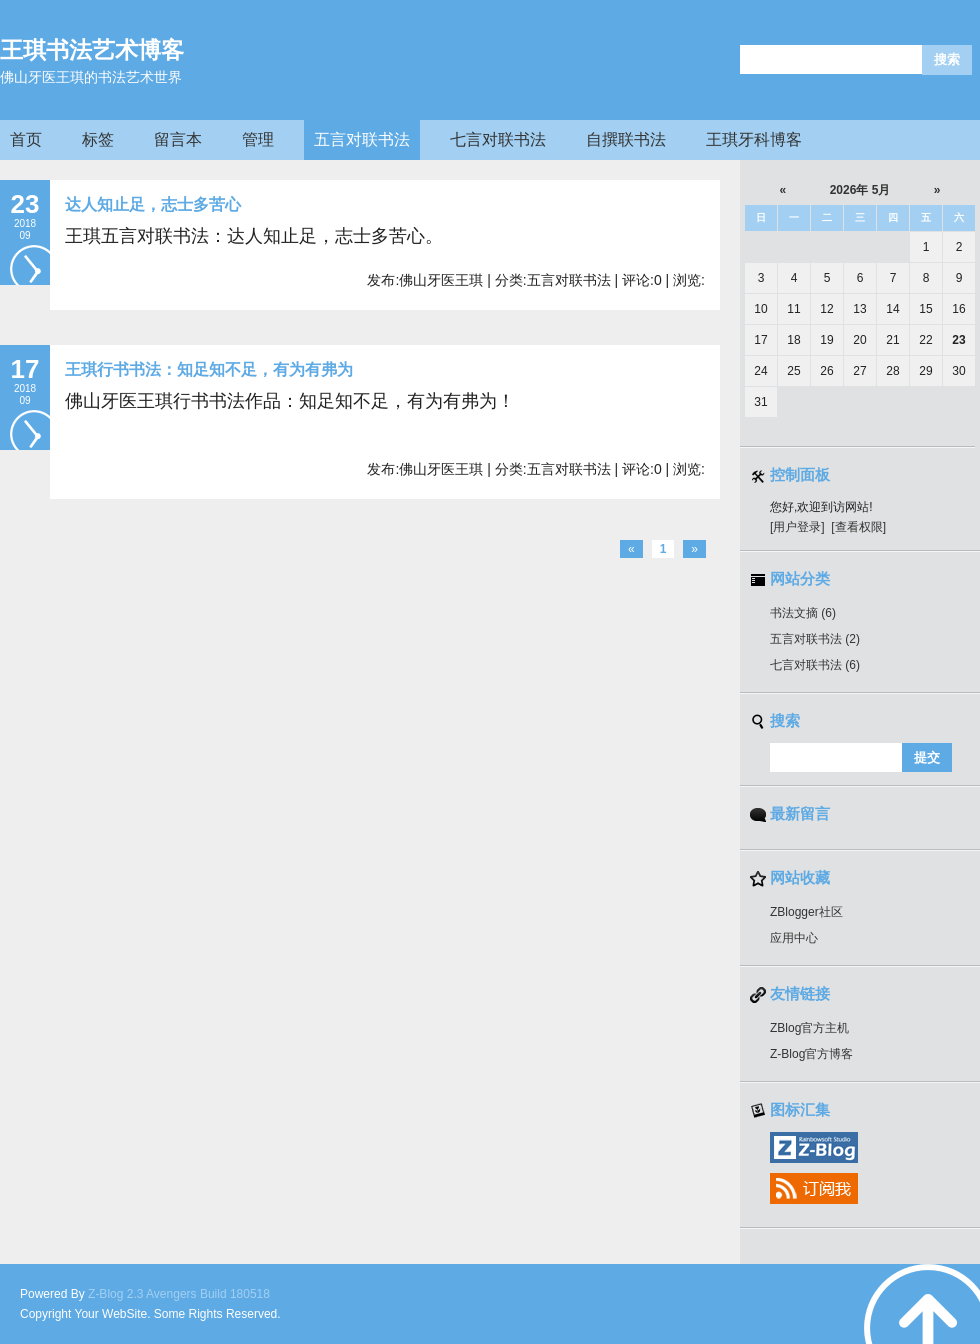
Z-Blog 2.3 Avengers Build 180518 (179, 1294)
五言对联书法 (362, 139)
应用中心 (794, 938)
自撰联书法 (626, 139)
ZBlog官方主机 (809, 1028)
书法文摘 (803, 613)
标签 (98, 139)
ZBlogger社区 (806, 912)
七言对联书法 (498, 139)
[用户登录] (797, 527)
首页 (26, 139)
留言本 (178, 139)
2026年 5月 (860, 190)
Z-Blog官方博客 (811, 1054)
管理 (258, 139)
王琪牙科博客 (754, 139)
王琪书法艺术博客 (92, 50)
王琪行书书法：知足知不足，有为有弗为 (209, 369)
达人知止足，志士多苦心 (153, 204)
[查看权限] (858, 527)
